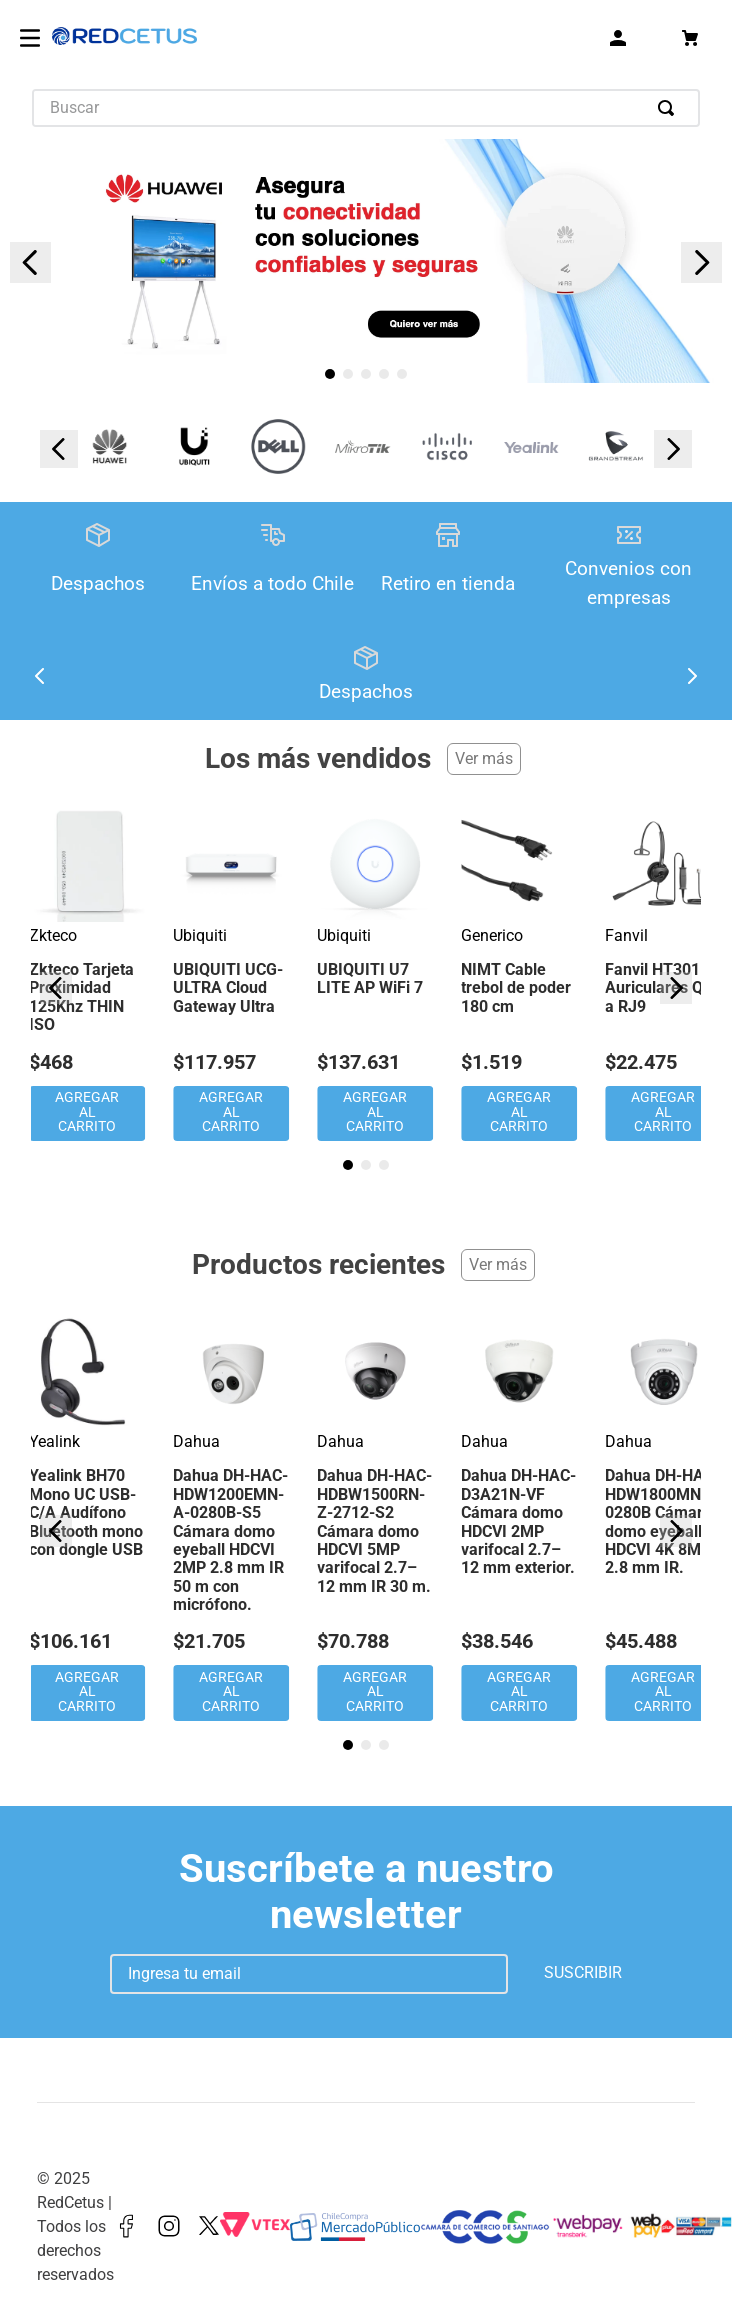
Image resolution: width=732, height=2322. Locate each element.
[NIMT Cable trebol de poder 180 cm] (519, 975)
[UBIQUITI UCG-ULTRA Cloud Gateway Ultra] (231, 975)
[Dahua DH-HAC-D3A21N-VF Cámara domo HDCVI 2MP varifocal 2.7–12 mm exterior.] (519, 1519)
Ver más (484, 758)
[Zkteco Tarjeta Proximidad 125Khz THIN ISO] (87, 975)
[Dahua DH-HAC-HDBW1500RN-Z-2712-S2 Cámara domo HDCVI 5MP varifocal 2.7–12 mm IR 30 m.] (375, 1519)
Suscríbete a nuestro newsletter (366, 1891)
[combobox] (366, 108)
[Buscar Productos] (670, 108)
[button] (330, 374)
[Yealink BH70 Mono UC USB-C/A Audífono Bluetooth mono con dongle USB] (87, 1519)
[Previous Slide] (30, 262)
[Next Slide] (701, 262)
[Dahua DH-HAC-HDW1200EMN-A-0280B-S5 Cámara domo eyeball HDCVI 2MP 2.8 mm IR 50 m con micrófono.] (231, 1519)
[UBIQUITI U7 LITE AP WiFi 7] (375, 975)
